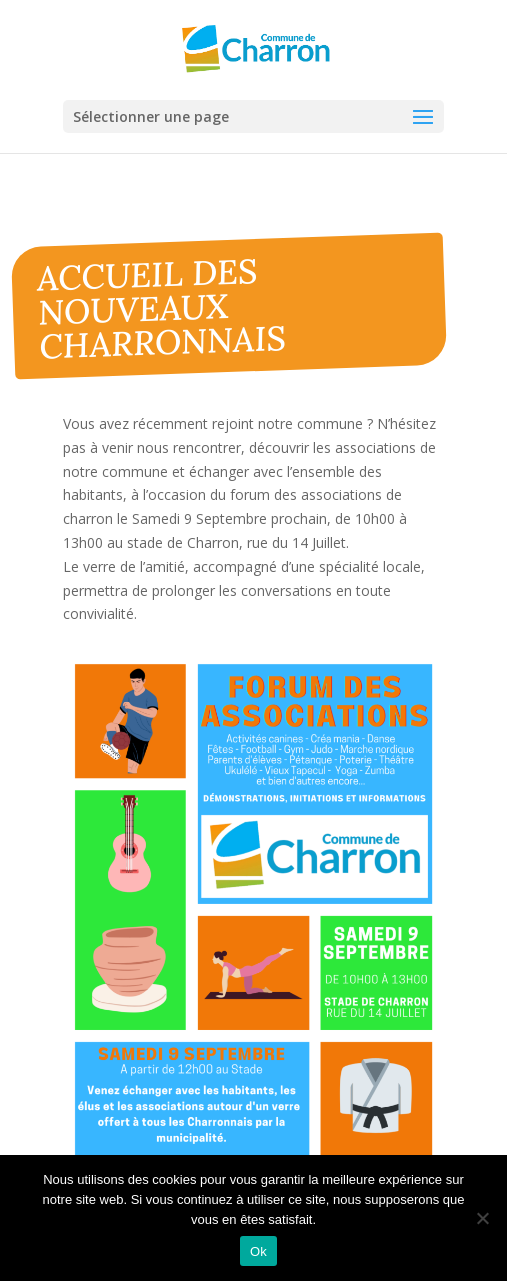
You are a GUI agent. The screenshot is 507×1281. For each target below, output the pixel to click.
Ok (258, 1251)
